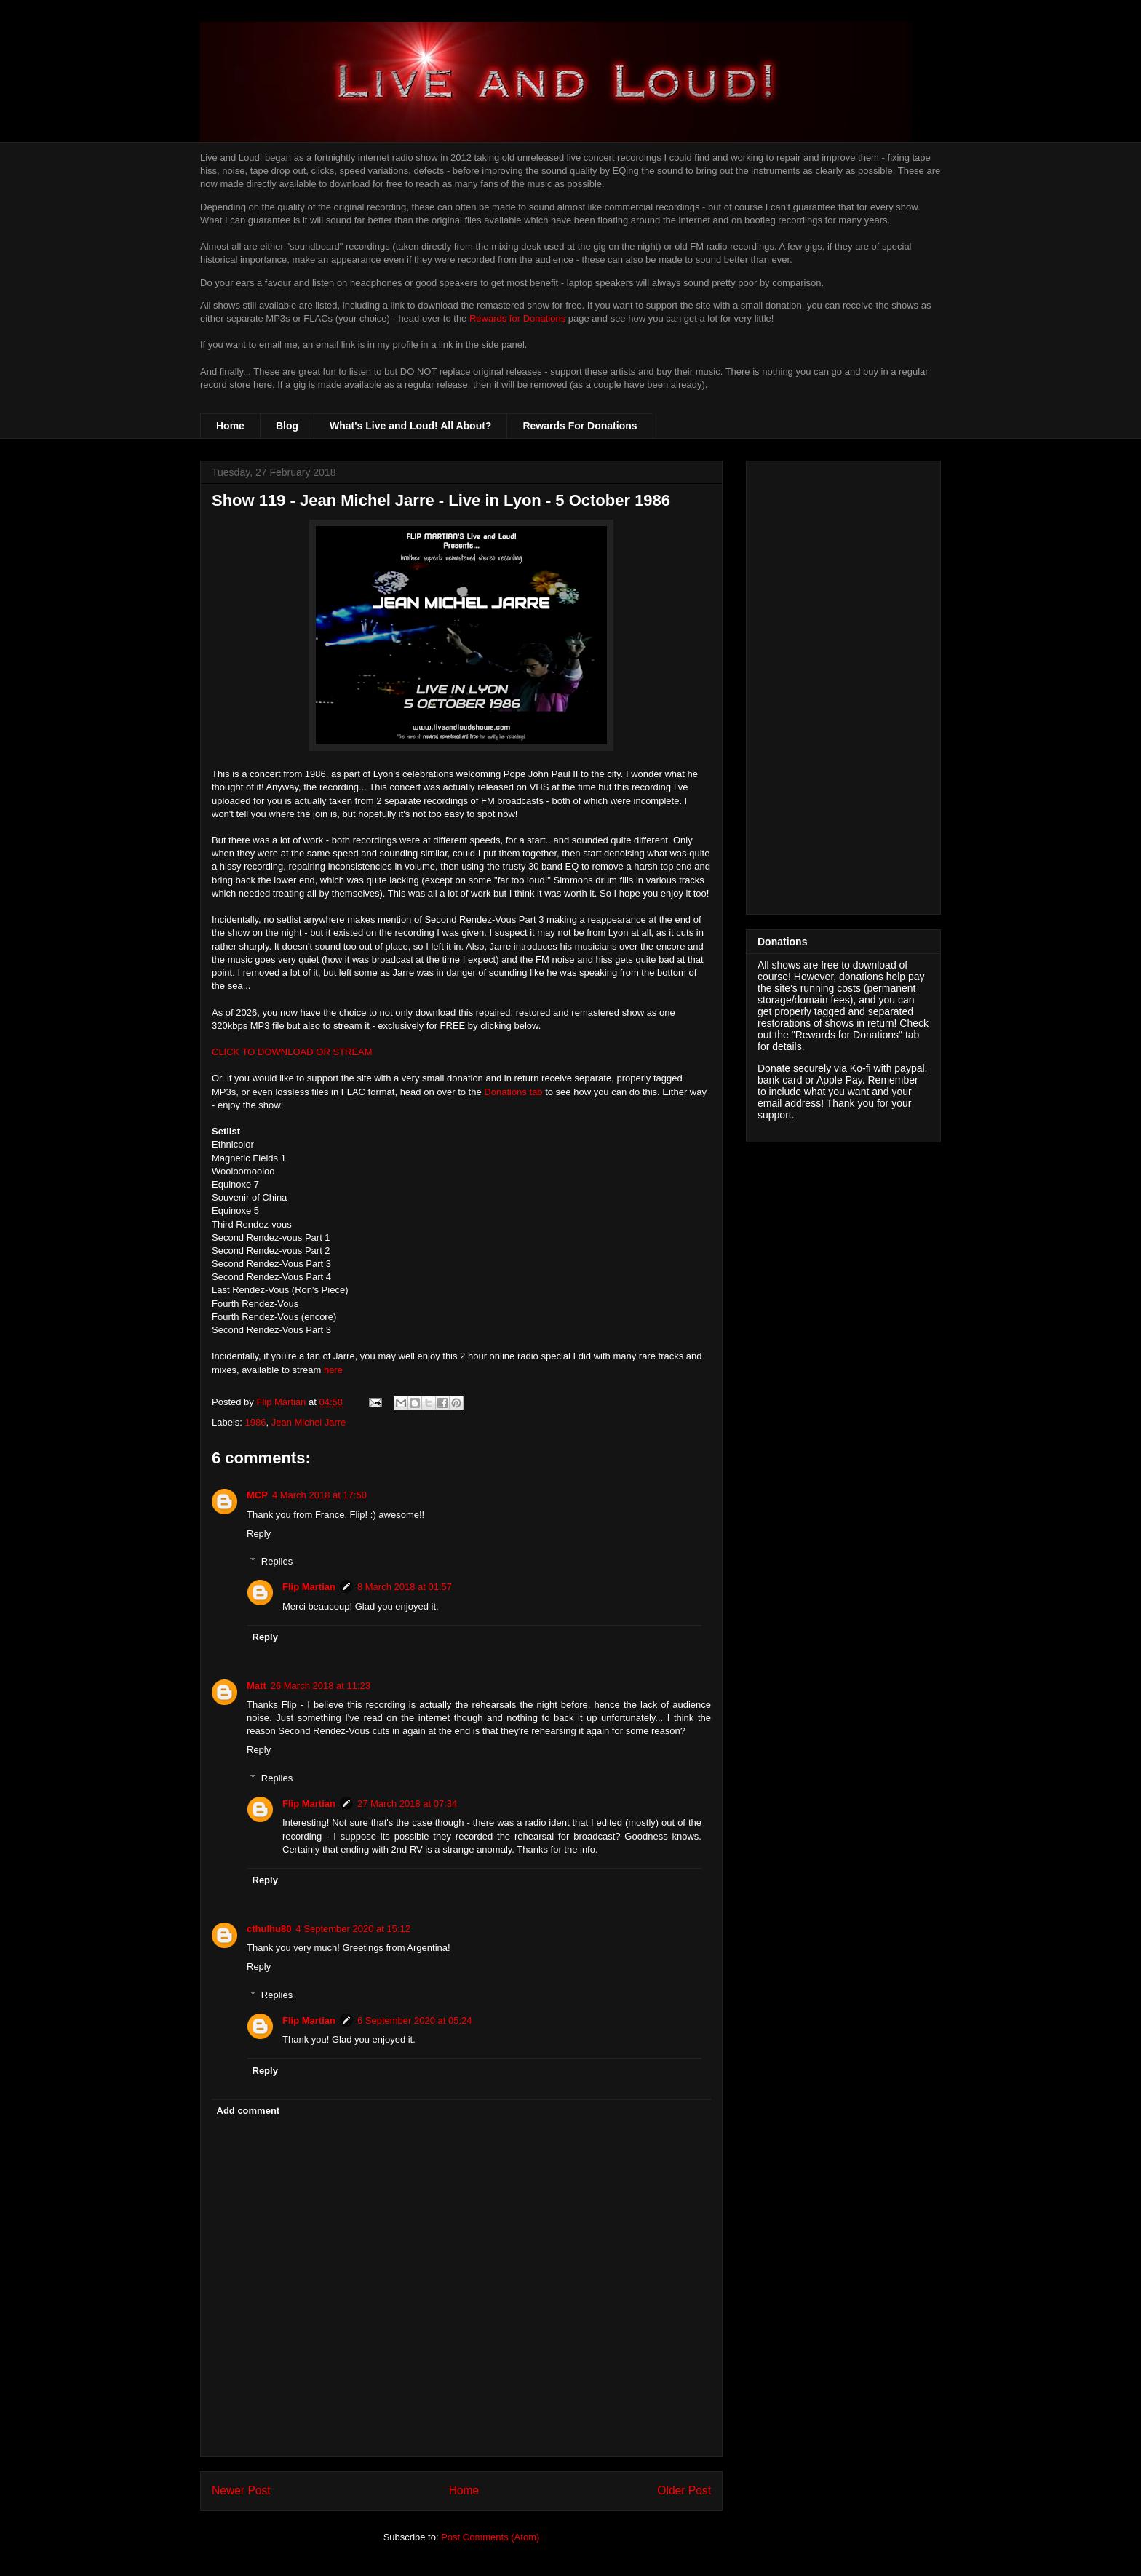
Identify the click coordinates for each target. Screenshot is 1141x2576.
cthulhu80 (269, 1928)
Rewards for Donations (517, 318)
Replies (277, 1561)
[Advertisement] (843, 684)
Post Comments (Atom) (490, 2537)
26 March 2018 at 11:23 (320, 1685)
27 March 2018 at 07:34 (407, 1803)
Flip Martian (308, 1586)
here (333, 1369)
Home (230, 426)
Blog (287, 426)
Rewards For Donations (579, 426)
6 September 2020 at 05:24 (414, 2020)
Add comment (248, 2110)
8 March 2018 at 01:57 (404, 1586)
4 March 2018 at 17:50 (319, 1495)
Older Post (684, 2490)
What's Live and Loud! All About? (410, 426)
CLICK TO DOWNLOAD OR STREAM (292, 1051)
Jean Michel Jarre (308, 1422)
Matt (256, 1685)
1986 (255, 1422)
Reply (259, 1533)
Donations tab (513, 1091)
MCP (257, 1495)
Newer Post (241, 2490)
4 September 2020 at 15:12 (352, 1928)
